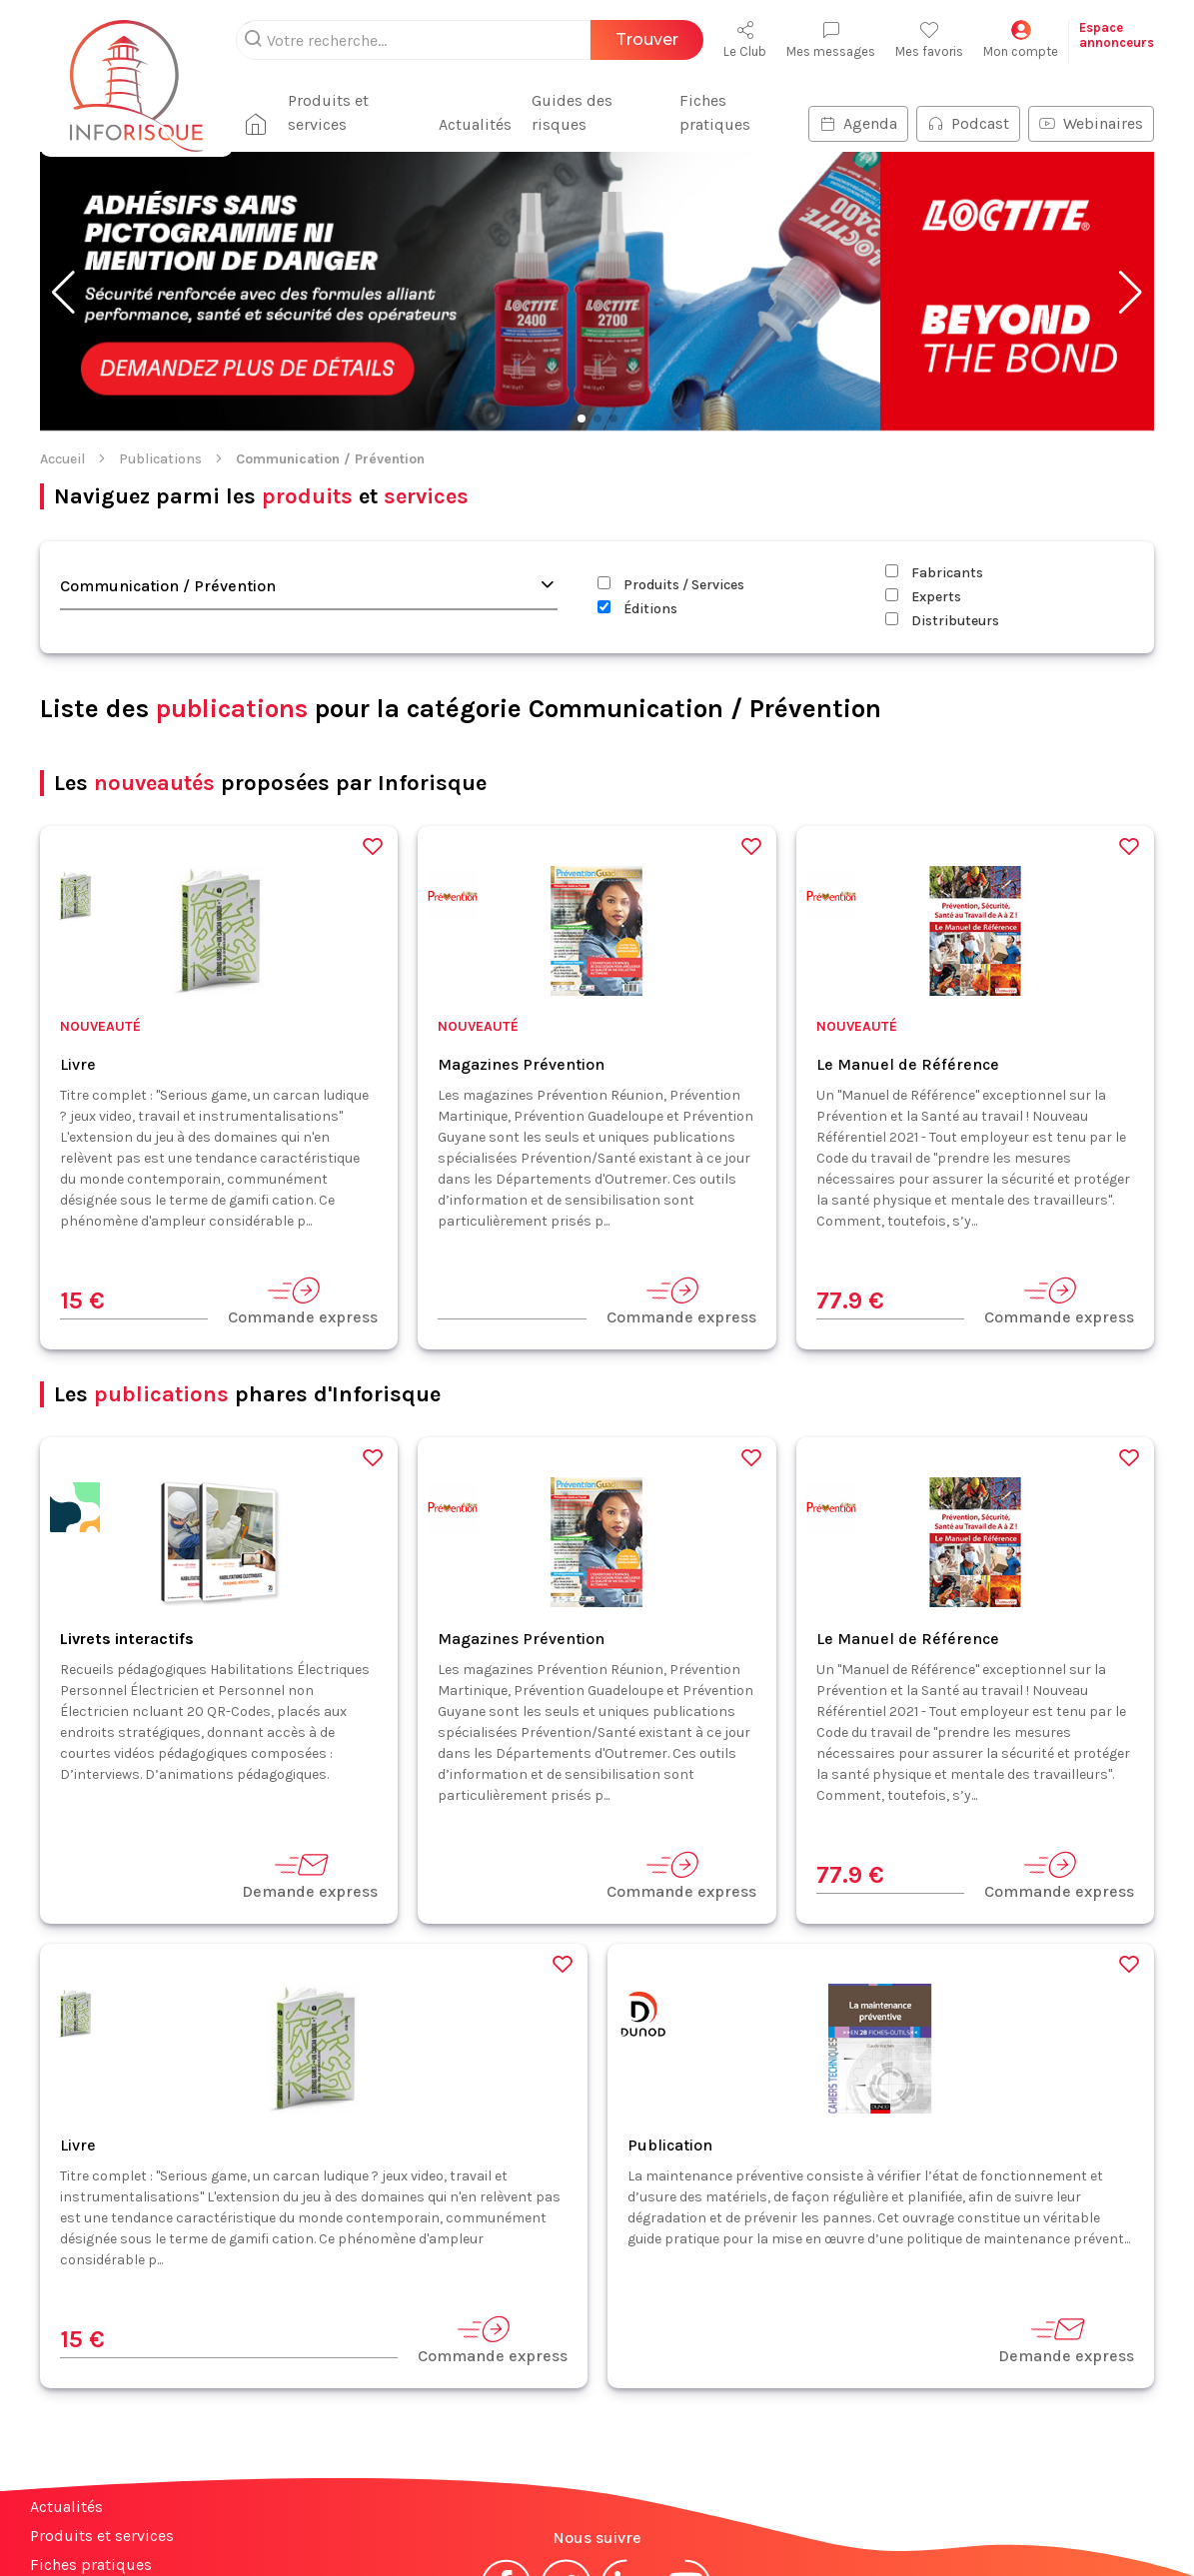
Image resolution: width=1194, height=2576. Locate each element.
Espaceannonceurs (1116, 35)
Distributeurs (942, 620)
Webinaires (1091, 123)
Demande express (310, 1875)
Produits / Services (670, 584)
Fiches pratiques (714, 112)
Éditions (637, 608)
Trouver (646, 39)
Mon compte (1020, 39)
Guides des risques (572, 112)
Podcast (968, 123)
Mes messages (830, 39)
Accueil (62, 458)
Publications (160, 458)
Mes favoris (929, 39)
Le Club (744, 39)
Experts (923, 596)
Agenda (858, 123)
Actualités (475, 124)
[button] (63, 293)
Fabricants (934, 572)
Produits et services (328, 112)
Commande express (303, 1301)
